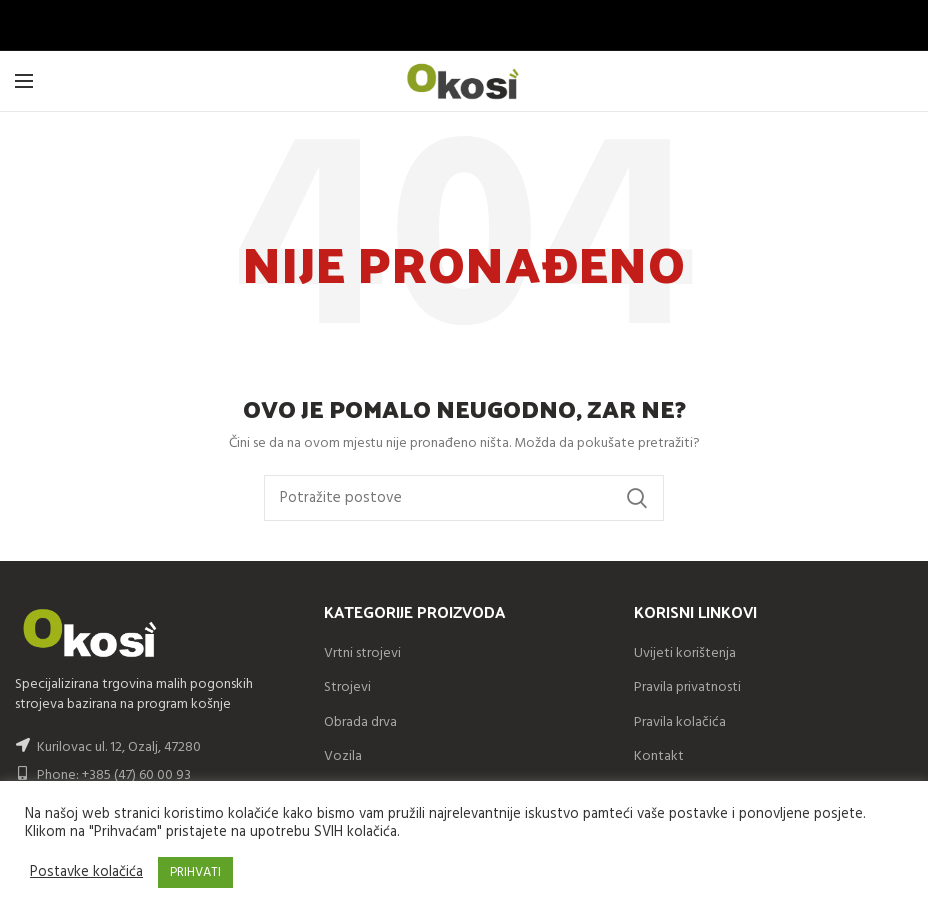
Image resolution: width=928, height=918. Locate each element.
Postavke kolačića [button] (86, 873)
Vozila (343, 756)
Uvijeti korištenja (685, 653)
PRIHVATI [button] (195, 872)
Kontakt (659, 756)
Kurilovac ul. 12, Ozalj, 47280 (119, 747)
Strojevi (347, 687)
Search (637, 498)
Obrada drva (360, 722)
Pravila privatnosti (687, 687)
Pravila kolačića (680, 722)
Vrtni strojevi (362, 653)
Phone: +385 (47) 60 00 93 (103, 775)
